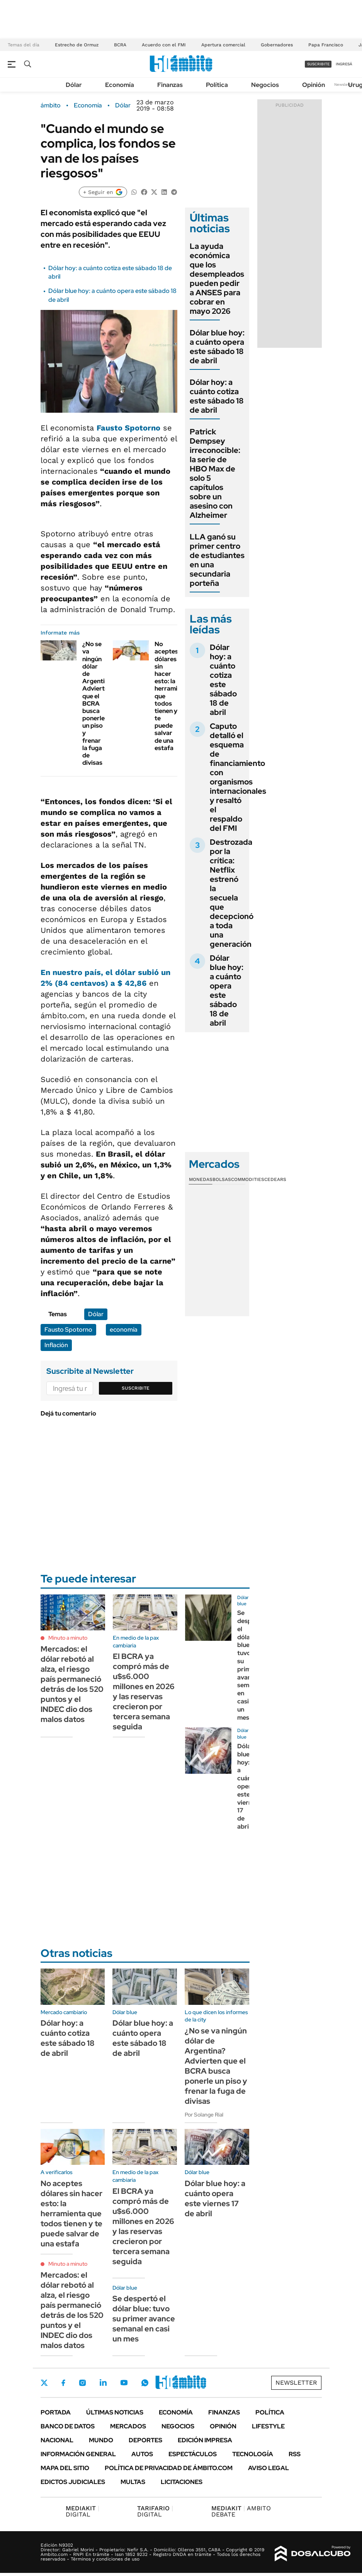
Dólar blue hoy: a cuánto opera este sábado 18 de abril (217, 347)
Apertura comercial (223, 45)
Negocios (265, 85)
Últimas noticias (114, 2412)
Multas (133, 2482)
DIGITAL (82, 2511)
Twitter (44, 2383)
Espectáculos (192, 2454)
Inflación (56, 1345)
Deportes (145, 2440)
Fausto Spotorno (128, 427)
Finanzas (170, 85)
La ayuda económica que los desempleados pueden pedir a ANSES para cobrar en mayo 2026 (217, 278)
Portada (56, 2412)
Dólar (74, 85)
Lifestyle (268, 2426)
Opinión (313, 85)
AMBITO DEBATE (241, 2511)
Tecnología (252, 2454)
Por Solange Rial (204, 2114)
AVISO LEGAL (268, 2468)
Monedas (200, 1179)
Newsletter (344, 84)
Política (217, 85)
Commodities (247, 1179)
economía (124, 1329)
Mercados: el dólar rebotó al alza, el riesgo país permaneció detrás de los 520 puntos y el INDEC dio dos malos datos (72, 1684)
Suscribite (136, 1388)
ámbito (51, 105)
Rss (295, 2454)
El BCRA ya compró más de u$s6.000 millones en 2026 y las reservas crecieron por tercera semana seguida (144, 1691)
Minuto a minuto (67, 1637)
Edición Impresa (205, 2440)
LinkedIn (103, 2382)
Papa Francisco (325, 45)
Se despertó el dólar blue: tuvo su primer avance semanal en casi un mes (143, 2319)
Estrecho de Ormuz (77, 45)
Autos (142, 2454)
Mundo (101, 2440)
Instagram (82, 2382)
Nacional (57, 2440)
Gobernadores (277, 45)
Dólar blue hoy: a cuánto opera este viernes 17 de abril (247, 1786)
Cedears (275, 1179)
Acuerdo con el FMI (164, 45)
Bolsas (221, 1179)
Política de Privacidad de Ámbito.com (169, 2468)
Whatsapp (144, 2382)
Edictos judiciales (73, 2482)
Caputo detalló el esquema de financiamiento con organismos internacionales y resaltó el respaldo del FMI (238, 777)
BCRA (120, 45)
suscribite (318, 64)
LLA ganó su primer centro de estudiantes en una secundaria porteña (217, 560)
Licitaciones (181, 2482)
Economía (119, 85)
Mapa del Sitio (65, 2468)
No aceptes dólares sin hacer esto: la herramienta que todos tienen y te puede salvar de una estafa (71, 2213)
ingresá (344, 64)
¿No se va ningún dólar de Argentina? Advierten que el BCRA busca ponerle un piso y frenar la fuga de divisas (98, 703)
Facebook (63, 2382)
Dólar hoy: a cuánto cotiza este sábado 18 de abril (217, 396)
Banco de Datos (68, 2426)
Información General (78, 2454)
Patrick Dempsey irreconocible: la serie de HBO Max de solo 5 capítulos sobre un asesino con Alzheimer (215, 473)
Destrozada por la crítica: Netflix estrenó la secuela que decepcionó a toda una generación (231, 893)
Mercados (128, 2426)
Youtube (124, 2382)
